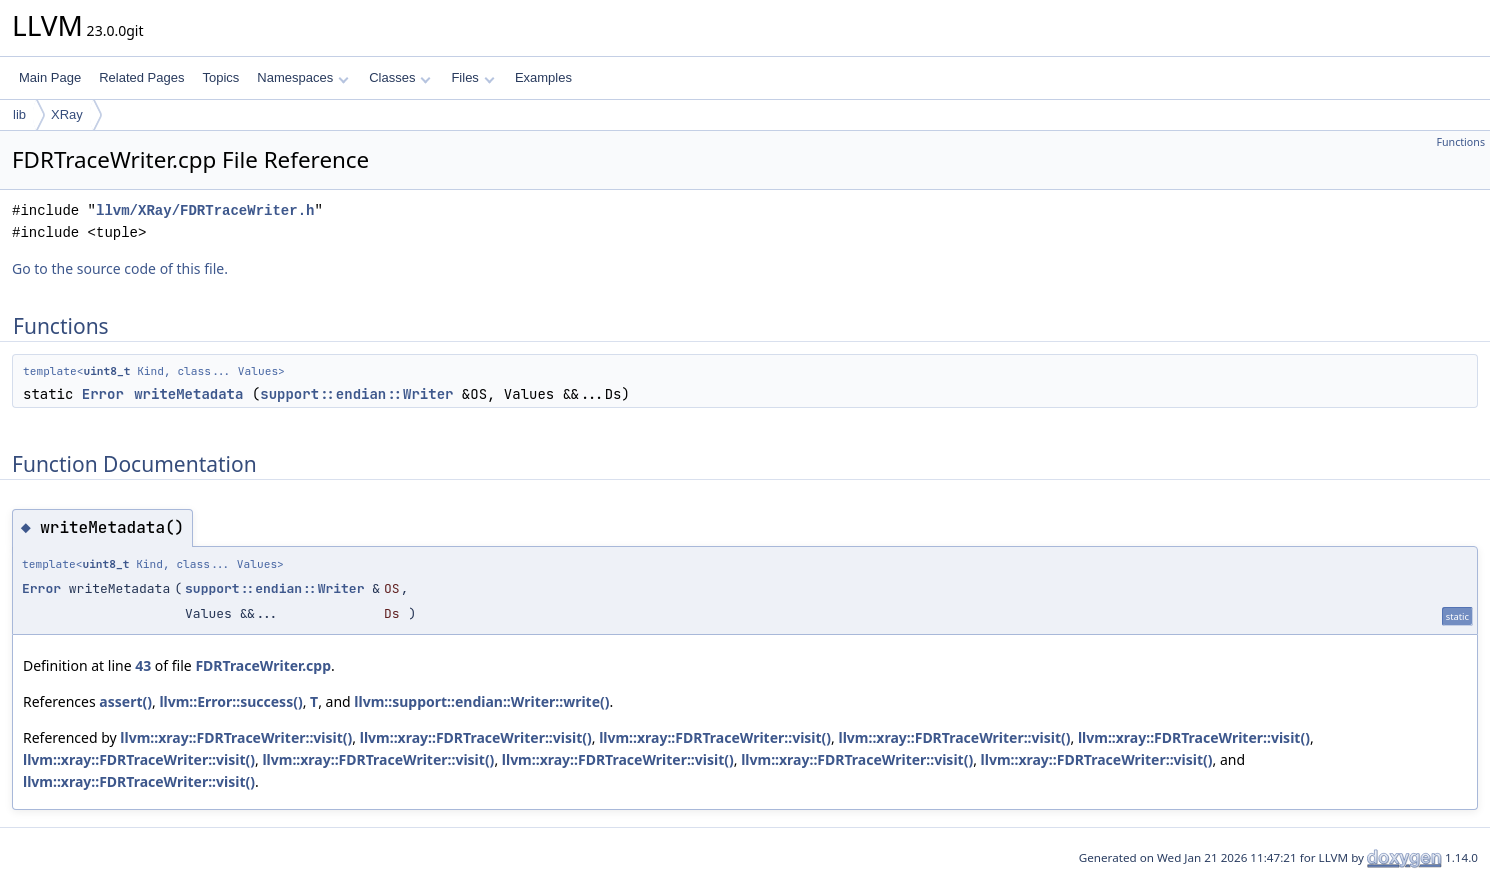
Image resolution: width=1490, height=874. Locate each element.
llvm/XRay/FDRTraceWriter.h (205, 210)
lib (19, 114)
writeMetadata (188, 394)
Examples (543, 77)
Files (472, 77)
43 (143, 665)
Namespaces (302, 77)
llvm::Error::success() (230, 701)
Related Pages (141, 77)
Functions (1460, 142)
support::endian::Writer (356, 394)
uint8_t (106, 371)
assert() (125, 701)
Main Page (50, 77)
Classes (400, 77)
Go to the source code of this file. (120, 268)
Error (103, 394)
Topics (220, 77)
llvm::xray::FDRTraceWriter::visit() (236, 737)
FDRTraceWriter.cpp (263, 665)
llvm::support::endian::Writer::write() (481, 701)
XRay (67, 114)
